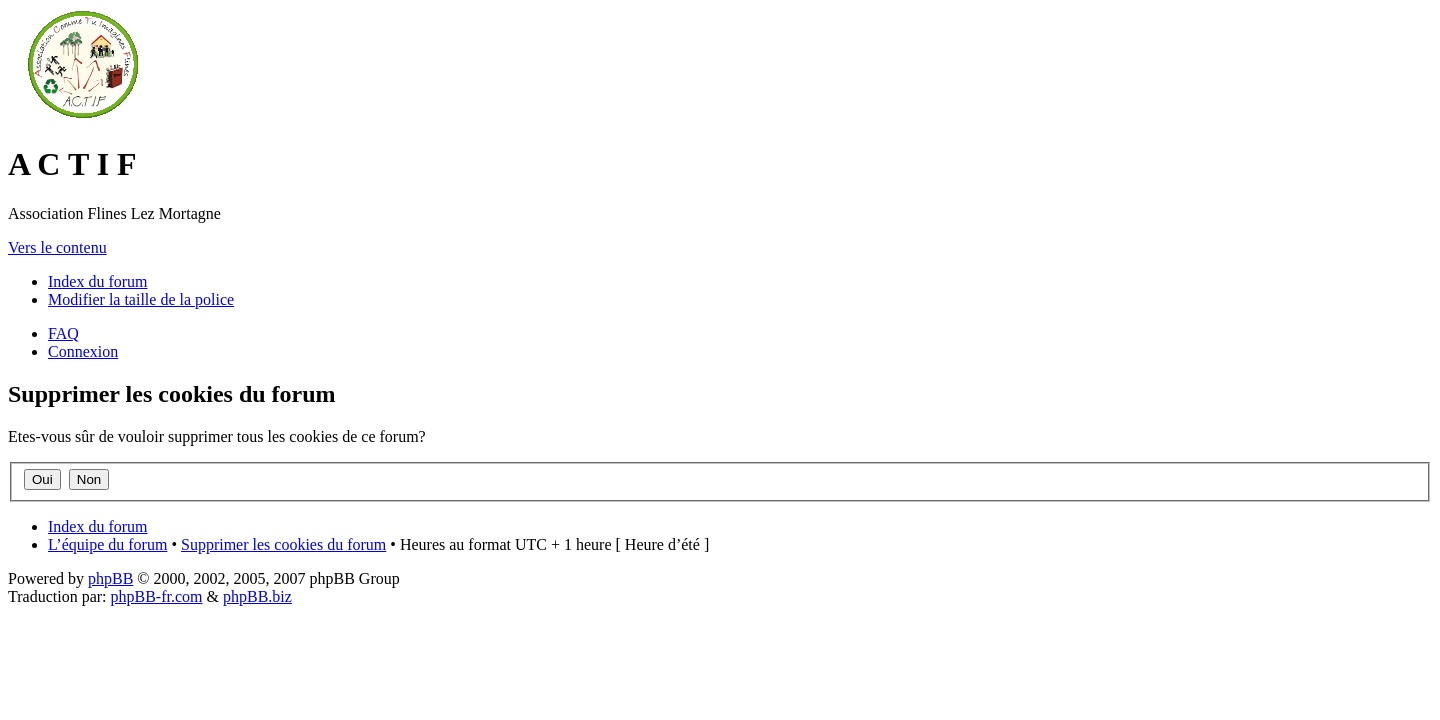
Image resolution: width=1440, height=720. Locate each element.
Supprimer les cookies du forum (283, 544)
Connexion (83, 351)
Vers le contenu (57, 247)
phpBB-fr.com (157, 596)
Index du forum (98, 281)
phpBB (110, 578)
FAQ (63, 333)
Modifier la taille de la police (141, 299)
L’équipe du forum (107, 544)
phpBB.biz (257, 596)
